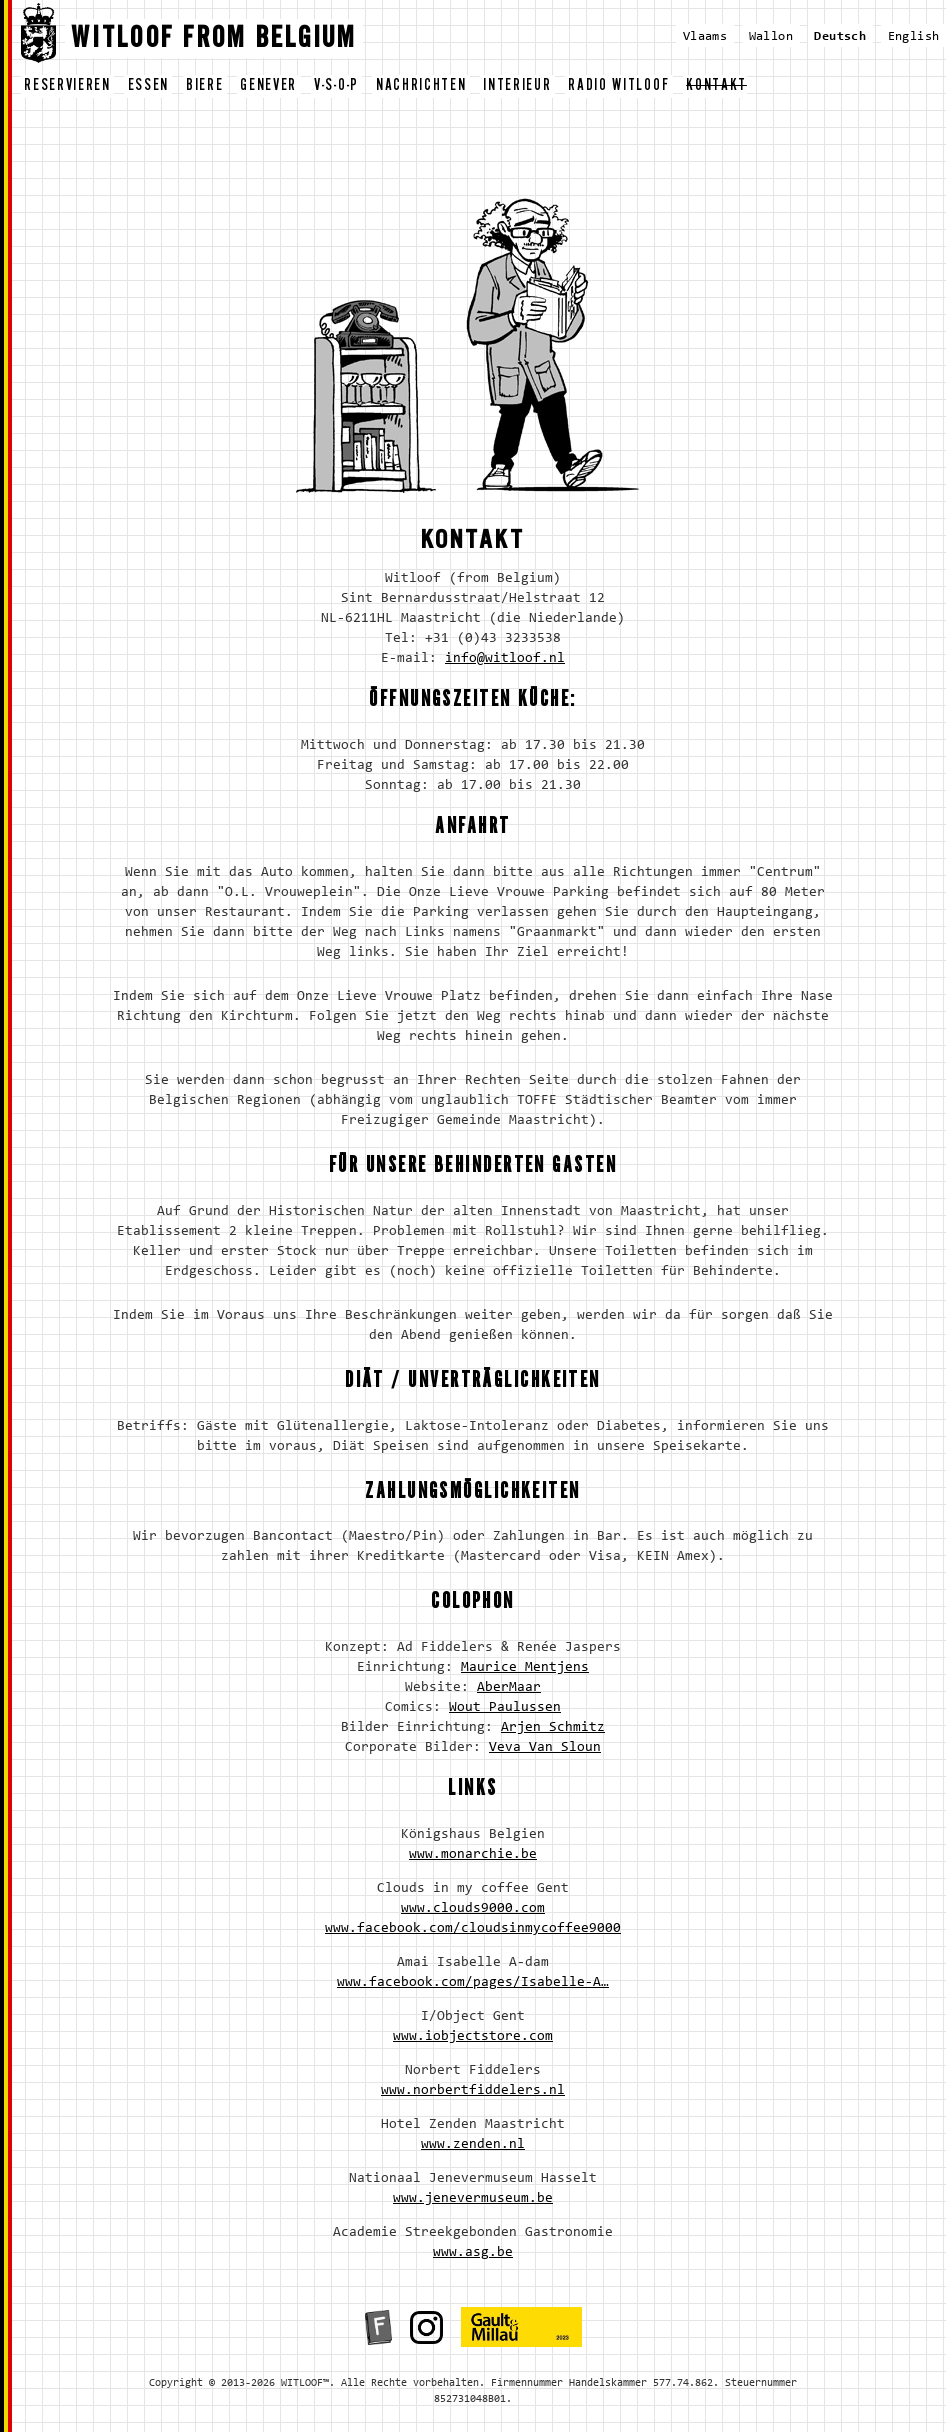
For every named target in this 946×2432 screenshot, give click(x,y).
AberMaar (509, 1688)
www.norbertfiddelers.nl (473, 2091)
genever (268, 87)
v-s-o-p (336, 87)
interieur (517, 87)
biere (204, 87)
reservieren (67, 87)
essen (148, 87)
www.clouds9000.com (473, 1909)
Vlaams (705, 36)
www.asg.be (473, 2253)
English (914, 36)
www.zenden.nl (473, 2145)
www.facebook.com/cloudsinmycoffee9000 (473, 1929)
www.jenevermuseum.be (473, 2199)
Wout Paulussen (505, 1708)
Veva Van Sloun (545, 1748)
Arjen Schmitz (553, 1728)
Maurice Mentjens (525, 1668)
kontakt (716, 87)
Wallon (771, 36)
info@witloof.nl (505, 659)
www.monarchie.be (473, 1855)
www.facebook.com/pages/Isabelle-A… (473, 1983)
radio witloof (618, 87)
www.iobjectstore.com (473, 2037)
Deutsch (840, 36)
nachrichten (421, 87)
